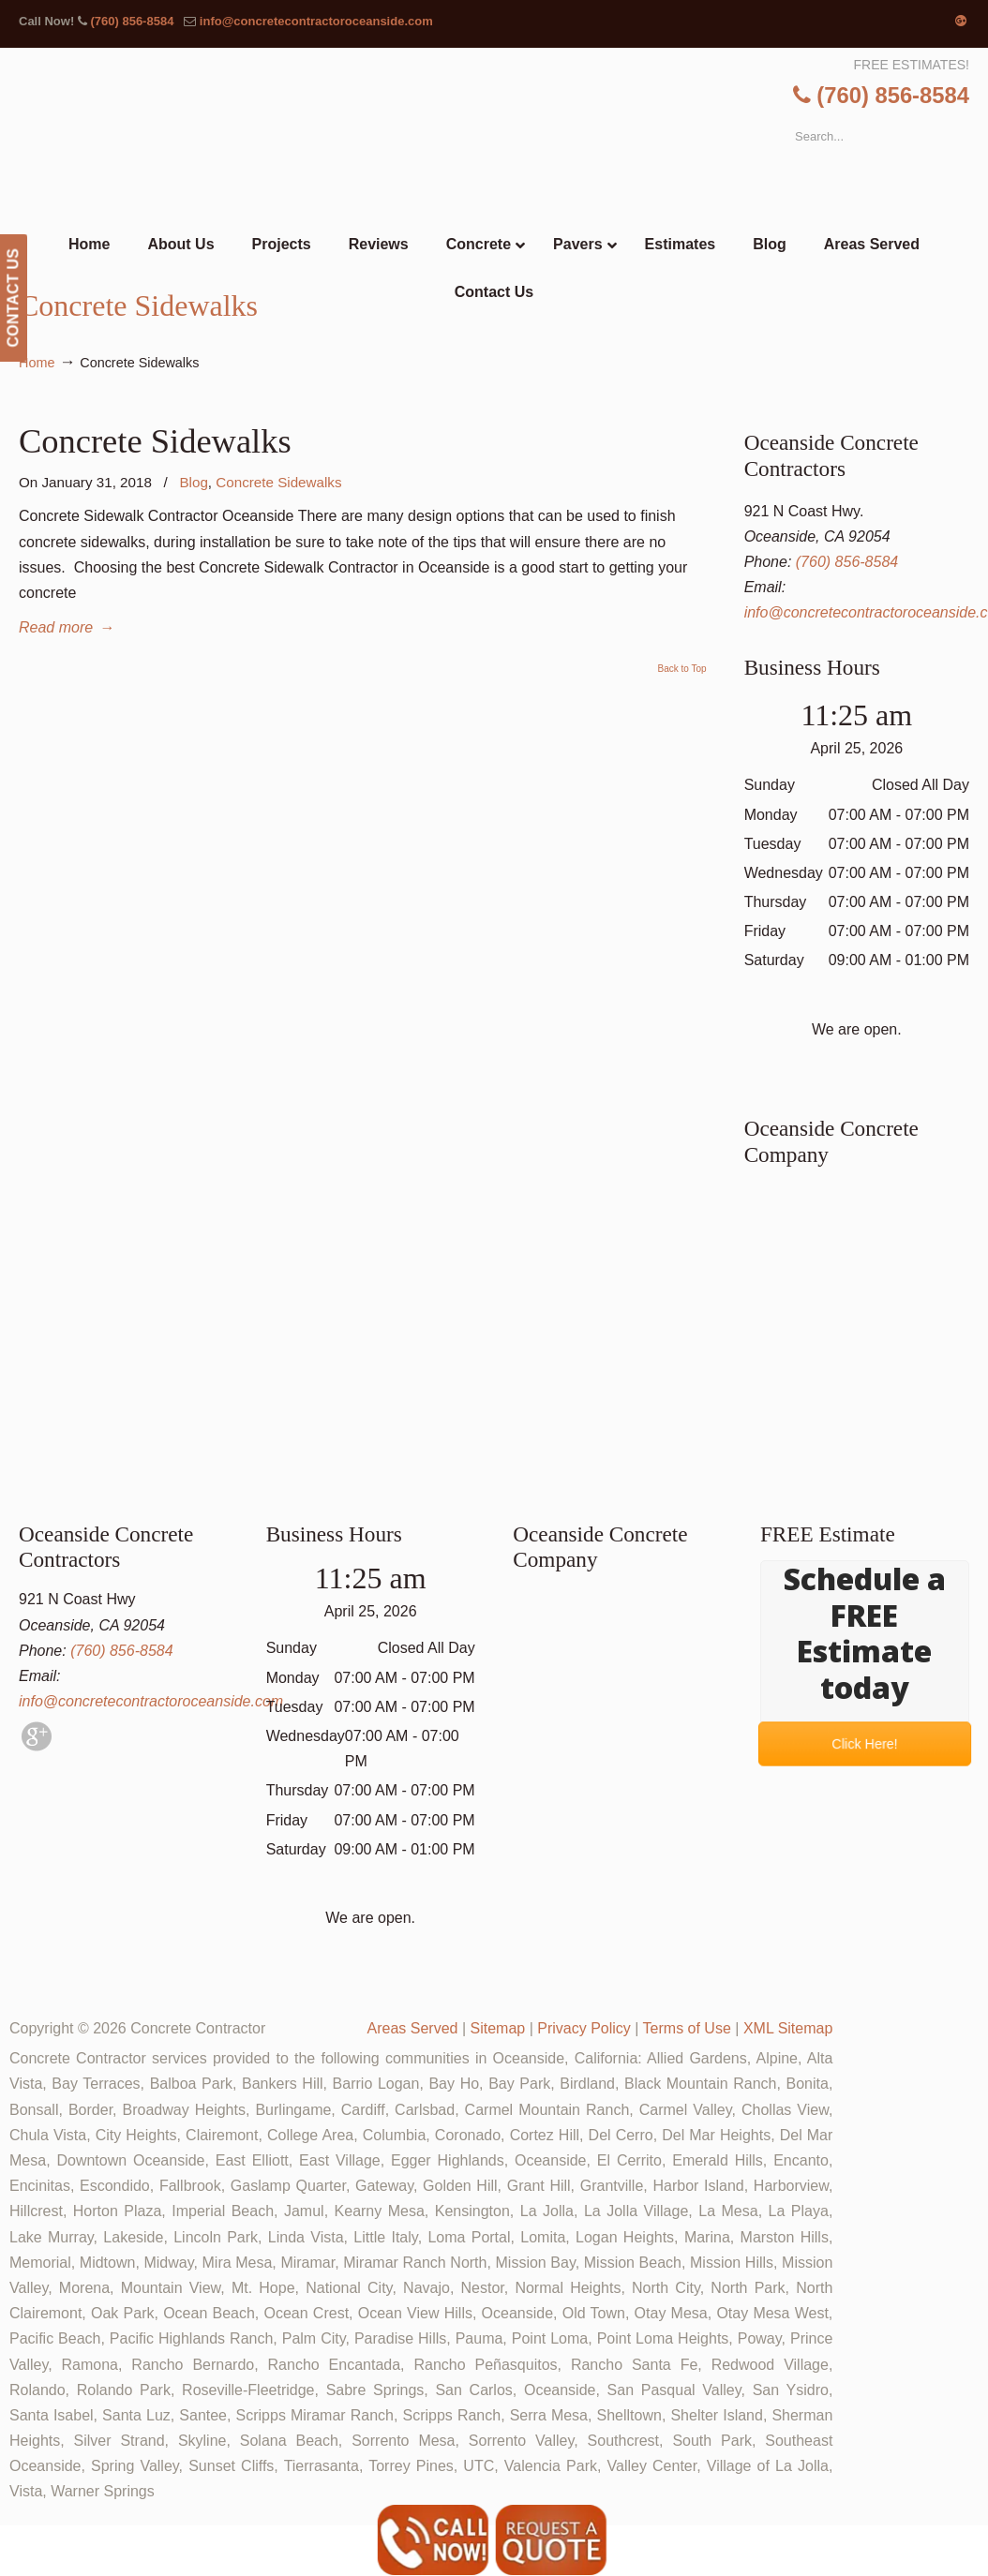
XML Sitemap (787, 2028)
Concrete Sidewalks (155, 441)
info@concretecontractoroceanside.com (316, 21)
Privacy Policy (584, 2028)
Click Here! (864, 1744)
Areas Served (412, 2028)
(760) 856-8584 (131, 21)
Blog (193, 482)
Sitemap (497, 2028)
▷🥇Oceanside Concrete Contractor (532, 137)
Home (36, 362)
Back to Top (682, 669)
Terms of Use (687, 2028)
